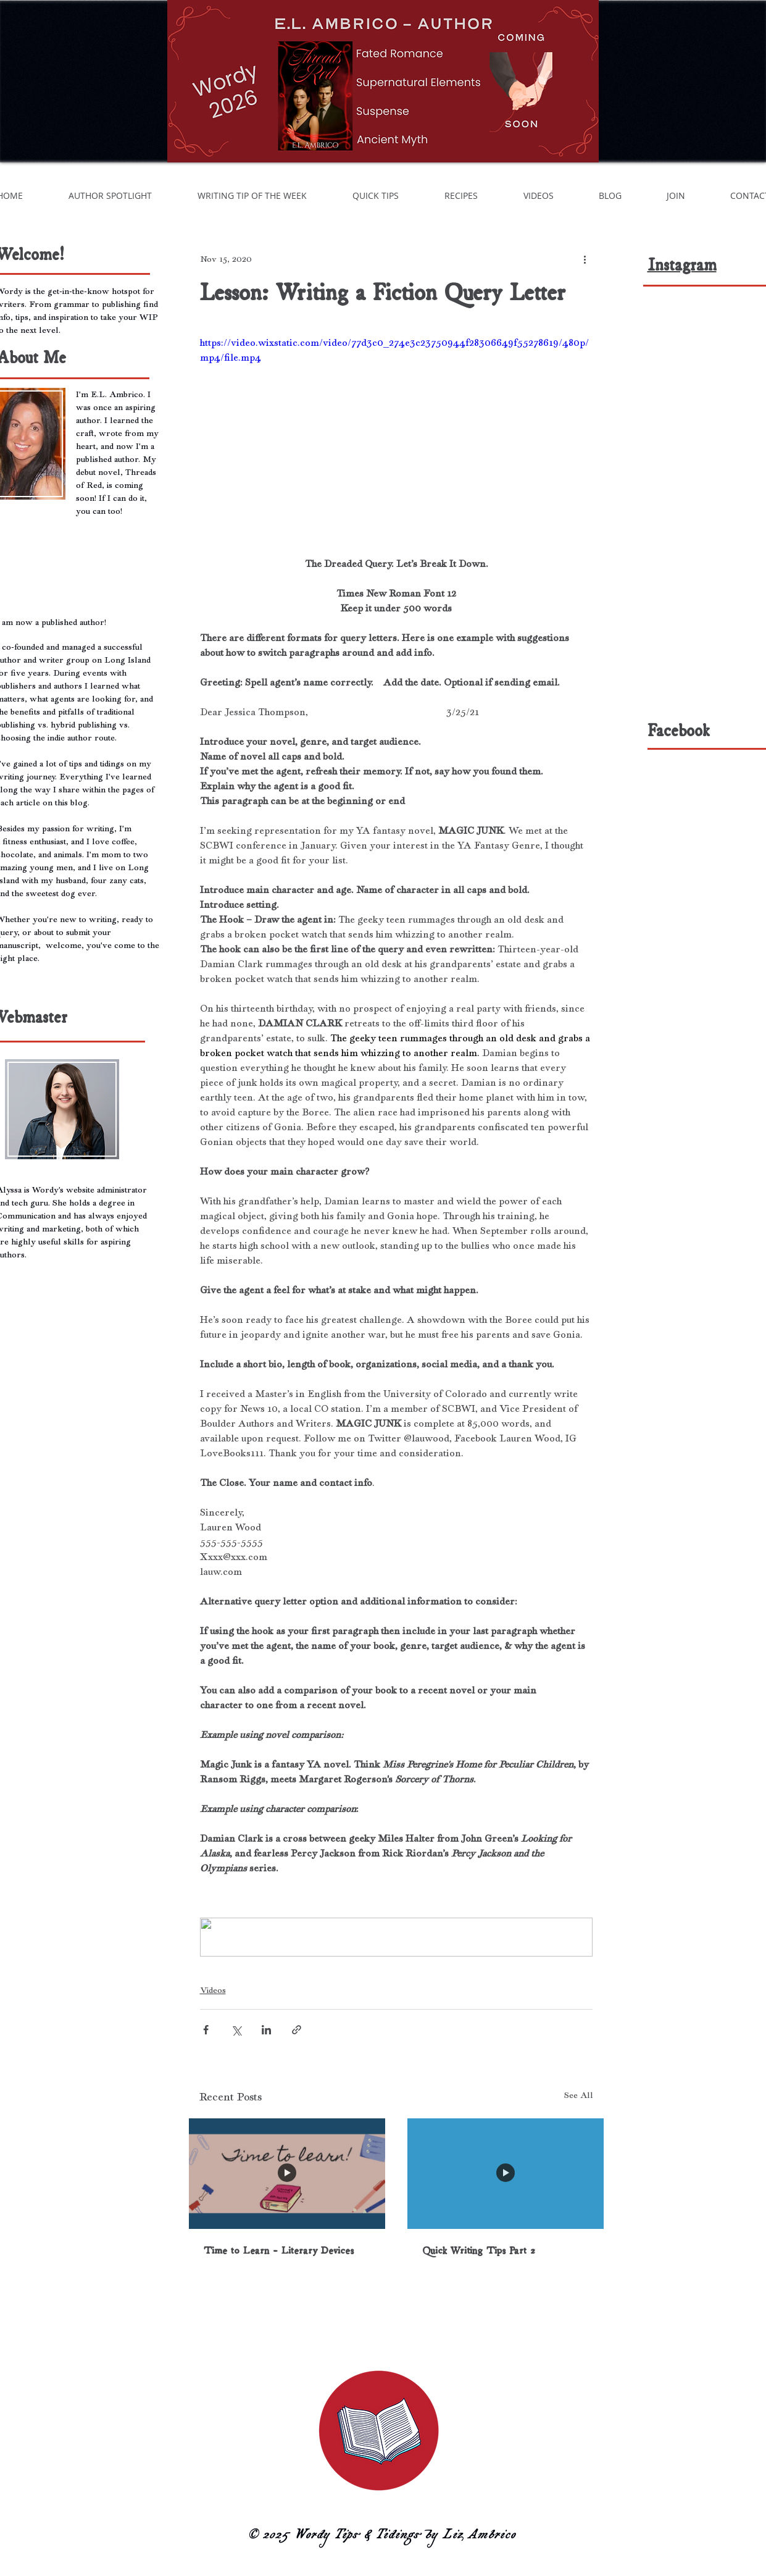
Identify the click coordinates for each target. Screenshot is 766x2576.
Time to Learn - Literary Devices (279, 2250)
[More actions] (585, 258)
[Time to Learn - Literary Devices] (287, 2173)
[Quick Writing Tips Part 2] (505, 2173)
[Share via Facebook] (206, 2030)
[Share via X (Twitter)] (236, 2030)
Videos (213, 1990)
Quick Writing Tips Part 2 (478, 2250)
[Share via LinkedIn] (266, 2030)
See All (578, 2095)
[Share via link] (296, 2030)
